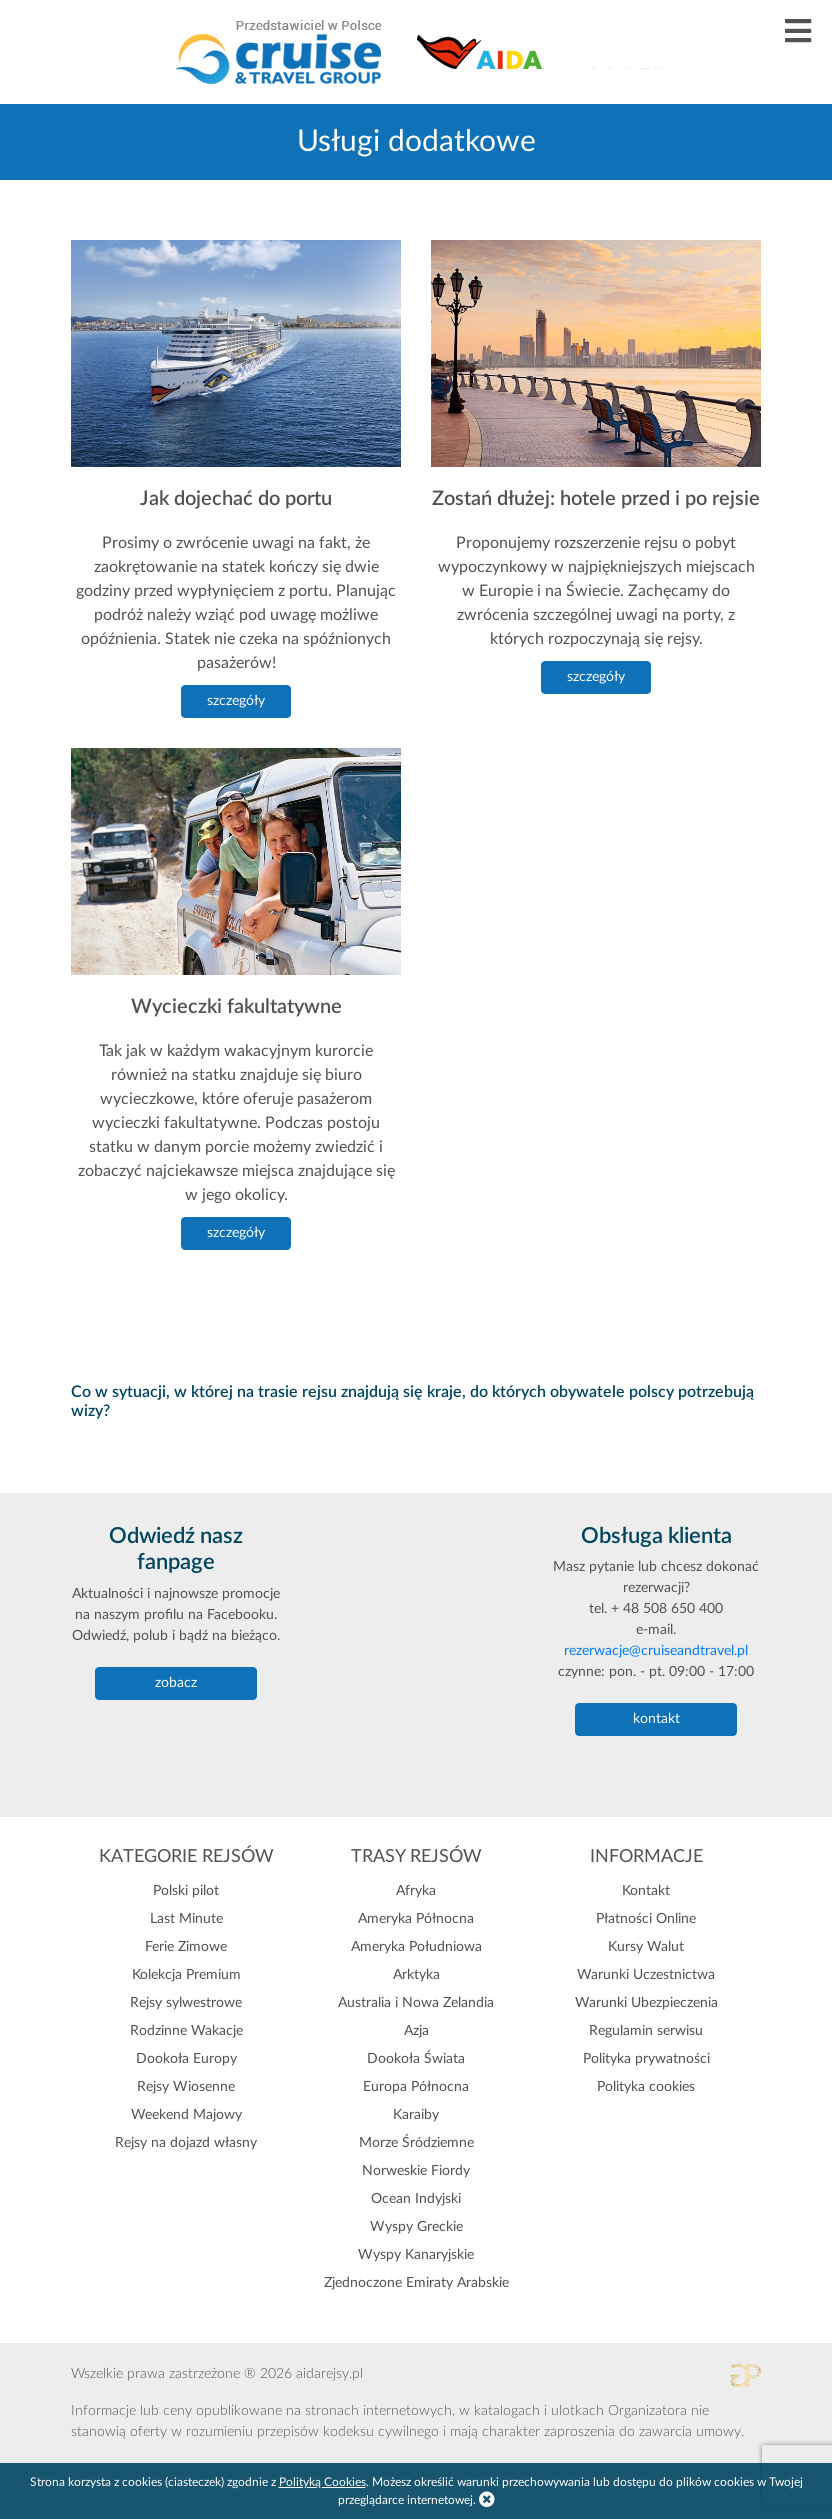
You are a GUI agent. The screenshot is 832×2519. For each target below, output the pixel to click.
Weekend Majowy (186, 2115)
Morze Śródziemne (416, 2143)
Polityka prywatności (646, 2059)
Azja (416, 2031)
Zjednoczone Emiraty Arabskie (416, 2283)
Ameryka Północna (416, 1919)
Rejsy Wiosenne (186, 2087)
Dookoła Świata (416, 2059)
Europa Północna (416, 2087)
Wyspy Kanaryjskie (416, 2255)
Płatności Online (646, 1919)
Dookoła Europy (186, 2059)
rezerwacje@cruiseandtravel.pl (656, 1651)
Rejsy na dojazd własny (186, 2143)
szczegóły (236, 701)
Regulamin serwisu (646, 2031)
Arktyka (416, 1975)
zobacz (176, 1683)
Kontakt (646, 1891)
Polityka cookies (646, 2087)
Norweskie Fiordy (416, 2171)
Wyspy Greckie (416, 2227)
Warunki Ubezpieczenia (646, 2003)
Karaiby (416, 2115)
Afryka (416, 1891)
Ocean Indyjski (416, 2199)
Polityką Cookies (322, 2482)
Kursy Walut (646, 1947)
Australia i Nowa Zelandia (416, 2003)
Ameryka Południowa (416, 1947)
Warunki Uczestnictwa (646, 1975)
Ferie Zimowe (186, 1947)
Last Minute (186, 1919)
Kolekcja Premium (186, 1975)
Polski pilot (186, 1891)
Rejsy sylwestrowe (186, 2003)
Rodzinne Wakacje (186, 2031)
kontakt (656, 1719)
